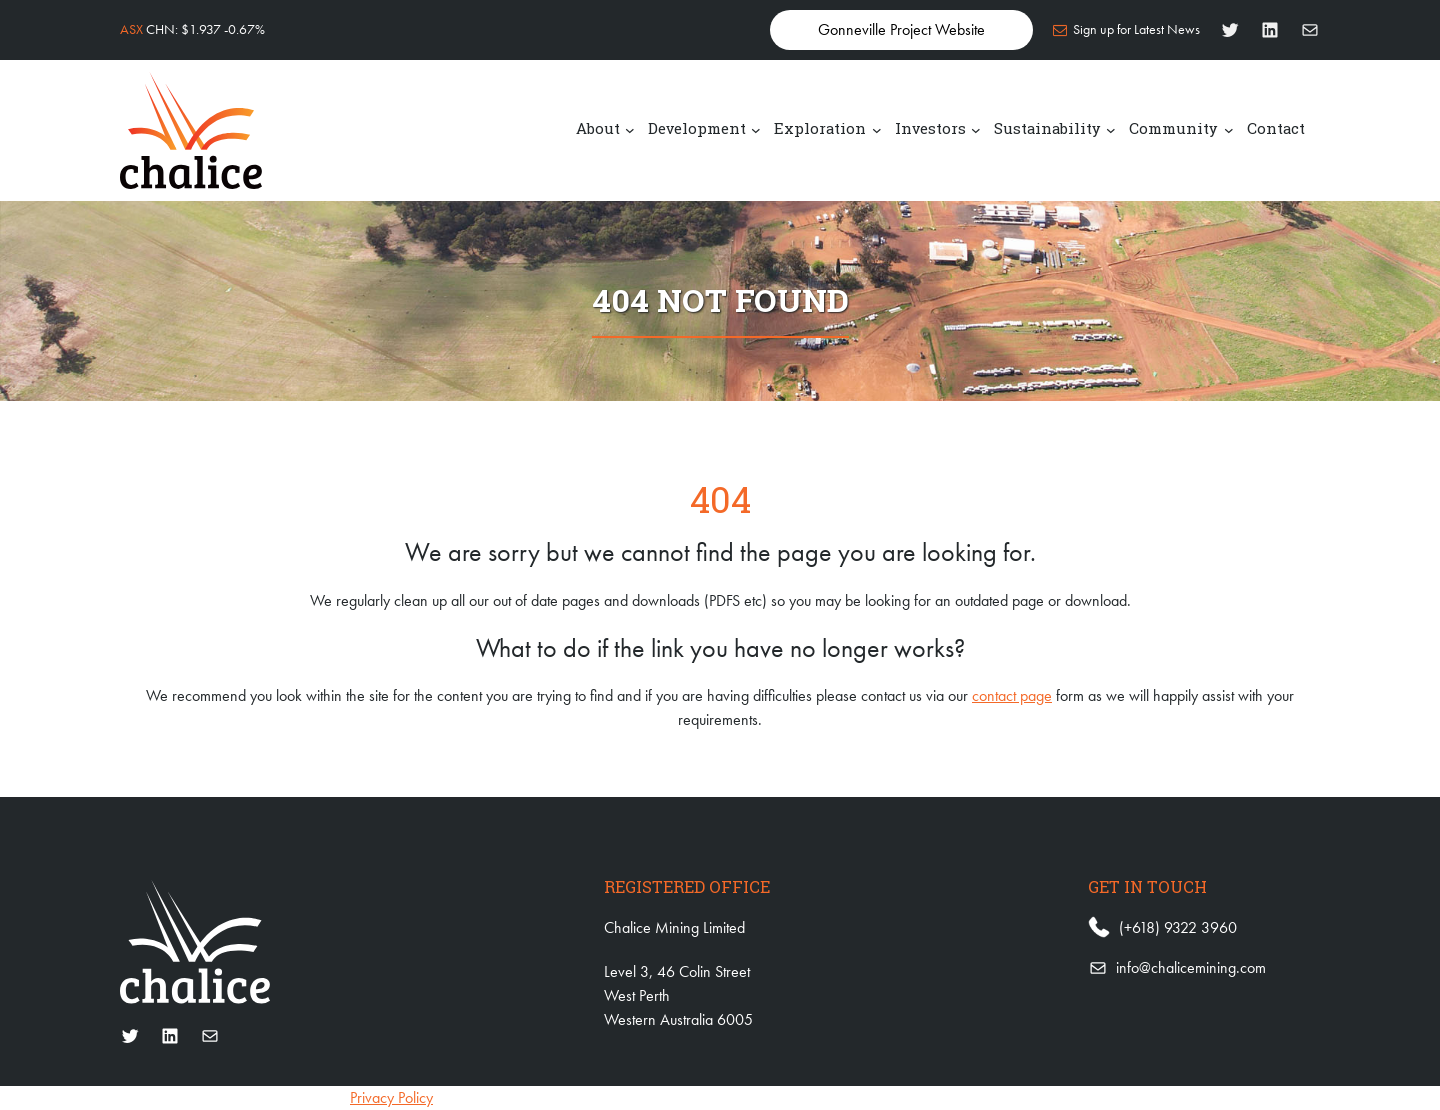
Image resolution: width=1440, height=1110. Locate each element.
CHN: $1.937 (192, 29)
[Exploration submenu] (877, 129)
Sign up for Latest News (1136, 29)
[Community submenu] (1229, 129)
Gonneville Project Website (901, 29)
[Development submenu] (756, 129)
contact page (1012, 695)
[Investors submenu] (976, 129)
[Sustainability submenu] (1111, 129)
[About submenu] (630, 129)
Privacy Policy (391, 1097)
